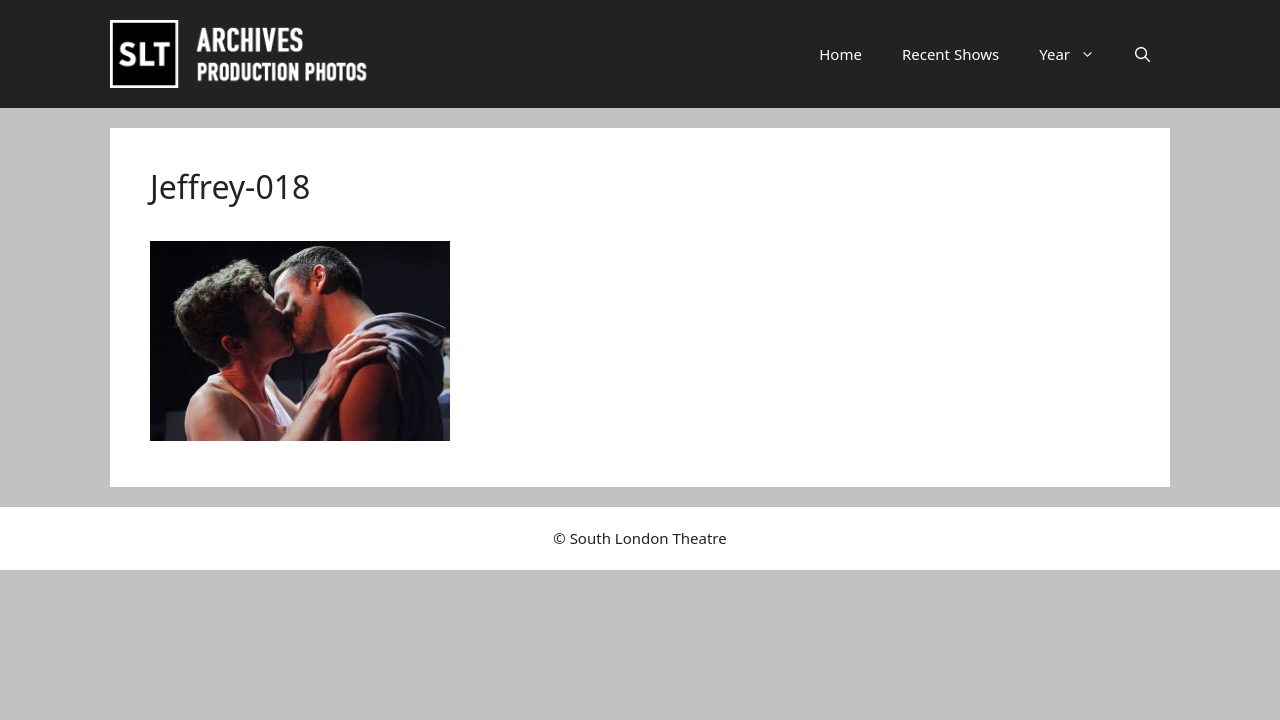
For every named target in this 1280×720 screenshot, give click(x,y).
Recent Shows (950, 54)
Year (1077, 54)
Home (840, 54)
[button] (1142, 54)
